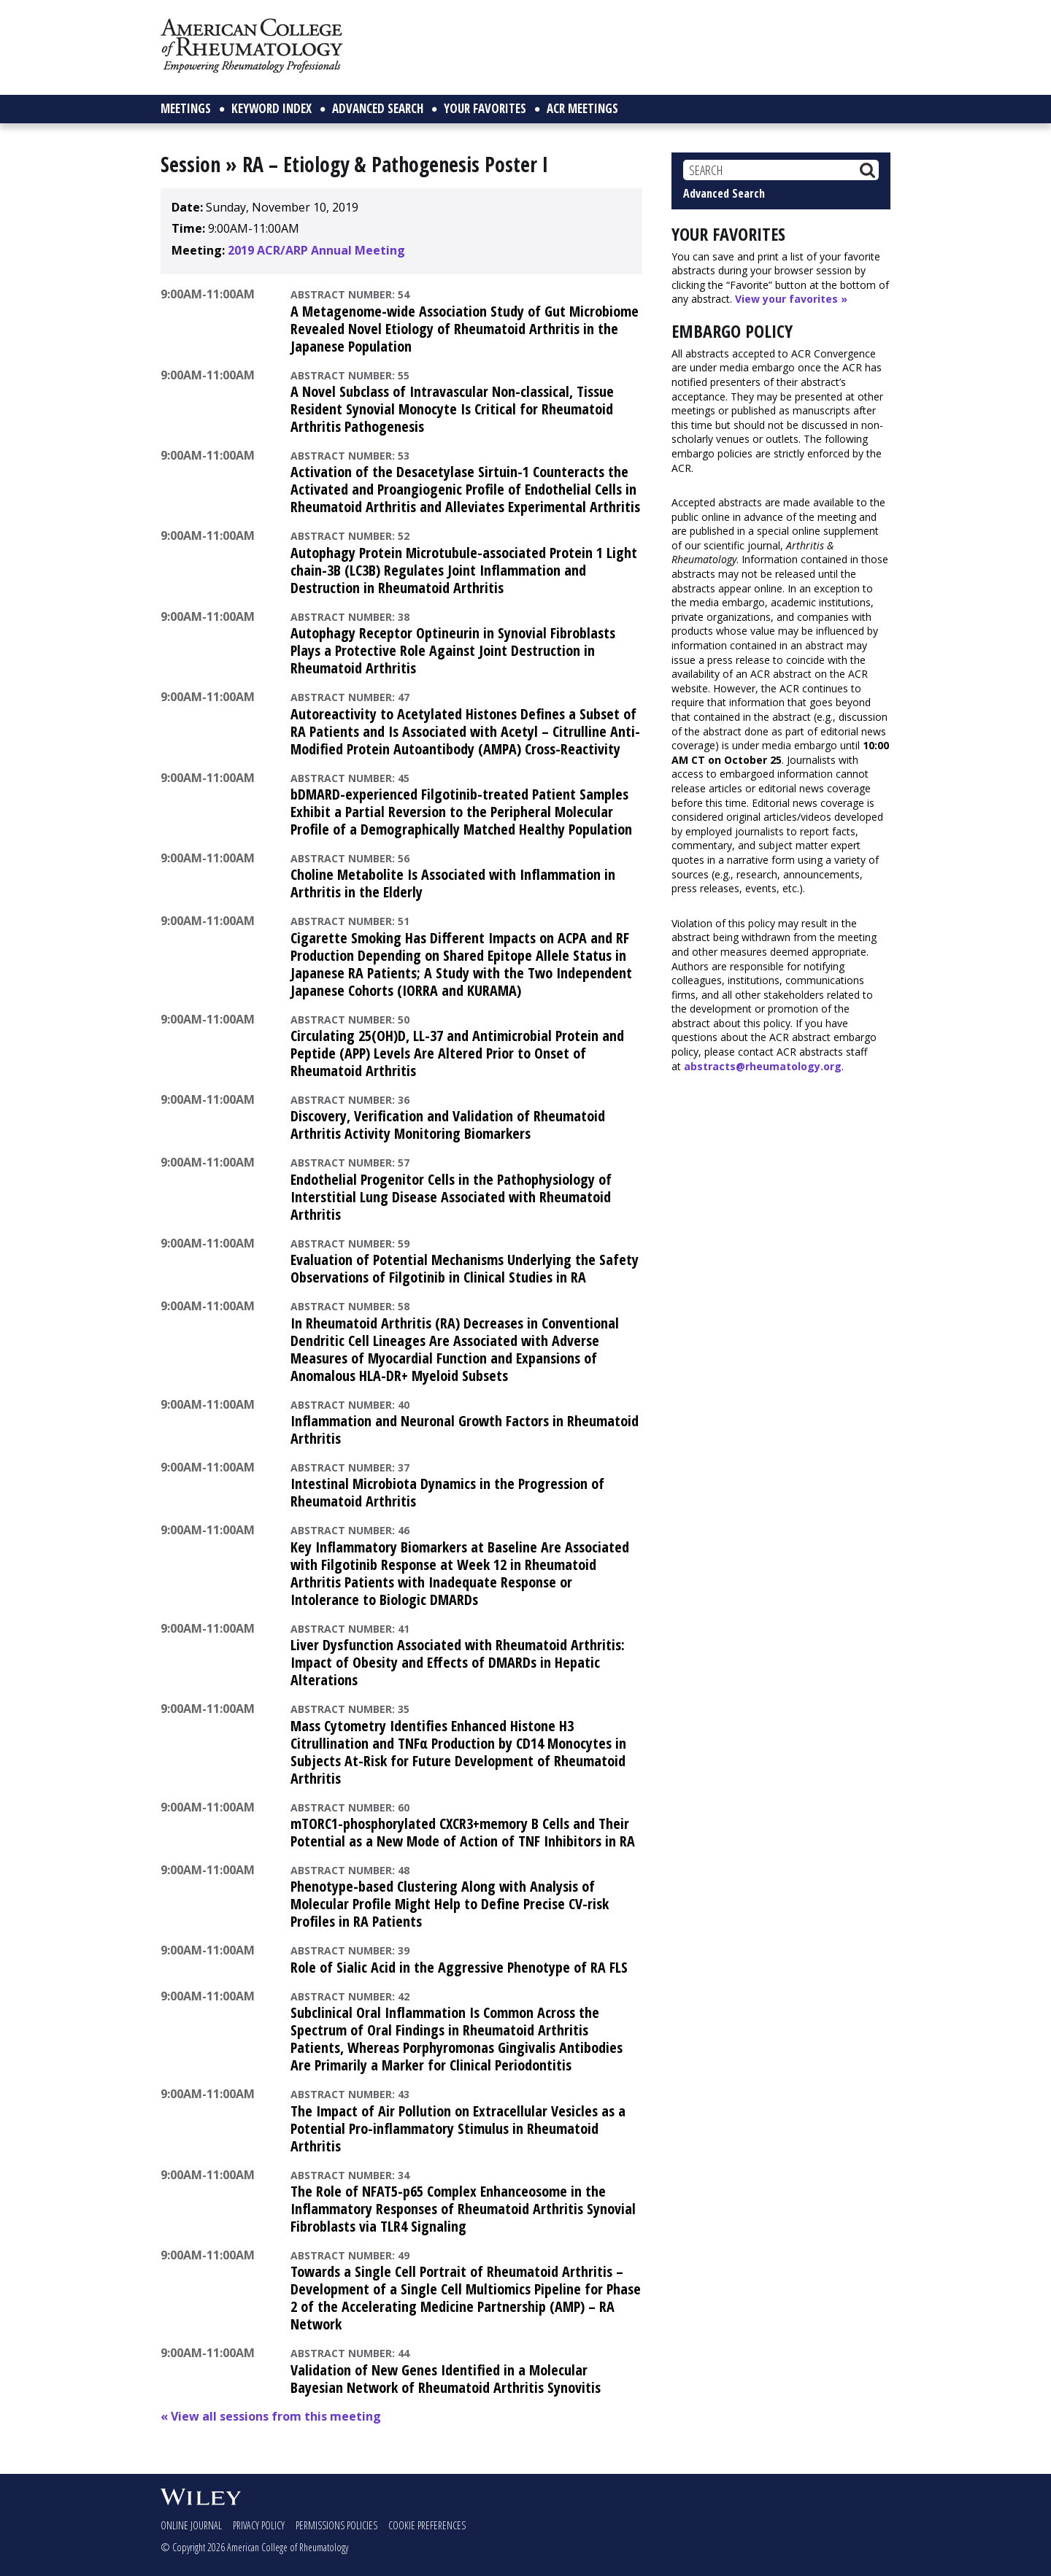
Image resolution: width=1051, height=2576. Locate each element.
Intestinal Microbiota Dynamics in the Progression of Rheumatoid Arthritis (447, 1492)
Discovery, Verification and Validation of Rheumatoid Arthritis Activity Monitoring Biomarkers (447, 1124)
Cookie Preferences (427, 2524)
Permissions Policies (336, 2524)
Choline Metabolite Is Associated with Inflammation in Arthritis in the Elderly (452, 883)
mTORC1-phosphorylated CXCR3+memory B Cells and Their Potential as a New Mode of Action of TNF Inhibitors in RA (462, 1832)
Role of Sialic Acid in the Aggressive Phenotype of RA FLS (459, 1967)
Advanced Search (724, 193)
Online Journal (191, 2524)
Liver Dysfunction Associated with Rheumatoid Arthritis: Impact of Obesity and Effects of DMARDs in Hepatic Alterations (457, 1662)
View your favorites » (791, 299)
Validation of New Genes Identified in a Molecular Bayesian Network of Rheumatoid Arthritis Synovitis (445, 2378)
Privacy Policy (259, 2524)
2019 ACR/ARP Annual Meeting (316, 250)
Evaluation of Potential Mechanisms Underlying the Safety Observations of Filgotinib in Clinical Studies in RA (464, 1268)
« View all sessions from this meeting (271, 2416)
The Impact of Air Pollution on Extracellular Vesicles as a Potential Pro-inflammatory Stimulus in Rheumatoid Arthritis (457, 2128)
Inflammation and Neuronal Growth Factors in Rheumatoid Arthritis (464, 1429)
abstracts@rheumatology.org (763, 1066)
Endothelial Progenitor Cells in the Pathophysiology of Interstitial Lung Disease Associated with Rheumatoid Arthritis (451, 1196)
